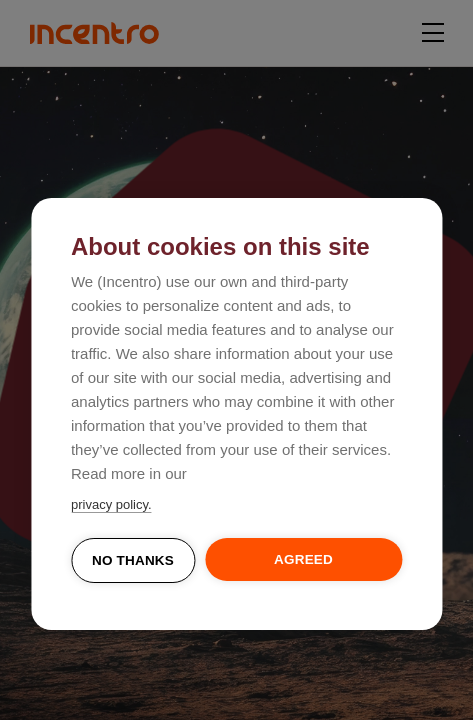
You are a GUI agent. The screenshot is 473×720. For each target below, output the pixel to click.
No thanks (133, 560)
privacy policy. (111, 504)
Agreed (303, 559)
